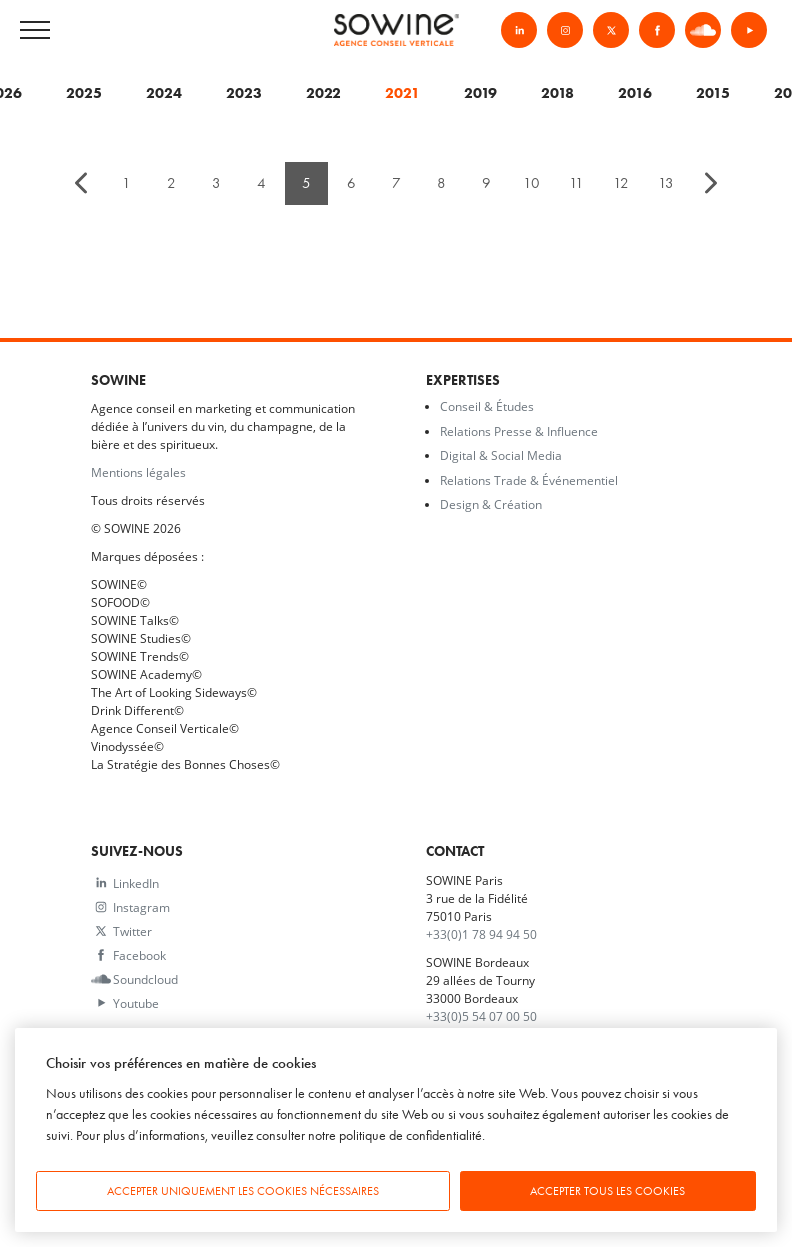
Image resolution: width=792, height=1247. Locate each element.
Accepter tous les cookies (607, 1191)
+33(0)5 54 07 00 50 (481, 1016)
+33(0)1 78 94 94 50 (481, 934)
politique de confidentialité (410, 1135)
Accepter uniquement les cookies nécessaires (243, 1191)
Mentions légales (138, 472)
